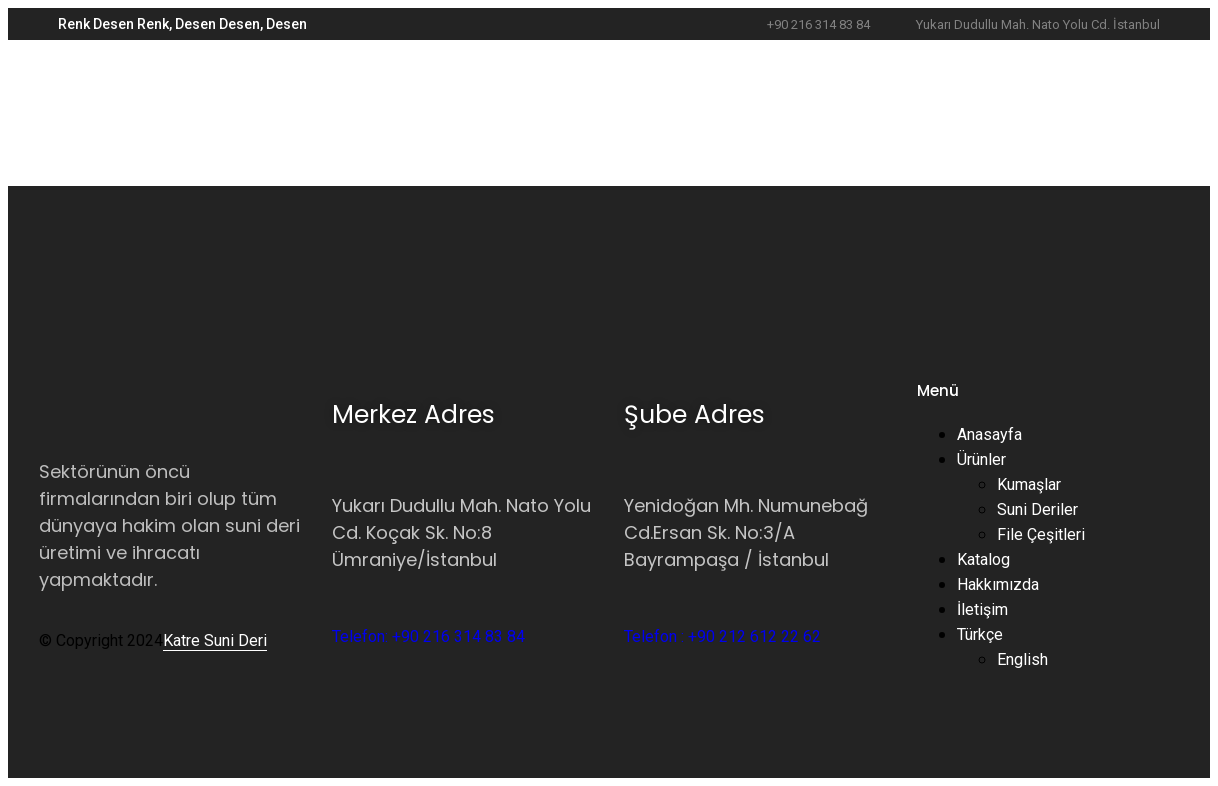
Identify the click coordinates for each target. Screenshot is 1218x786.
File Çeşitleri (1041, 534)
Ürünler (981, 459)
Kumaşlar (1029, 484)
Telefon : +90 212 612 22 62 (722, 636)
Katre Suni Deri (215, 640)
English (1022, 659)
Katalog (983, 559)
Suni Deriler (1037, 509)
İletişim (982, 609)
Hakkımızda (998, 584)
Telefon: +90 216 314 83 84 (428, 636)
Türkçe (980, 634)
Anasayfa (989, 434)
